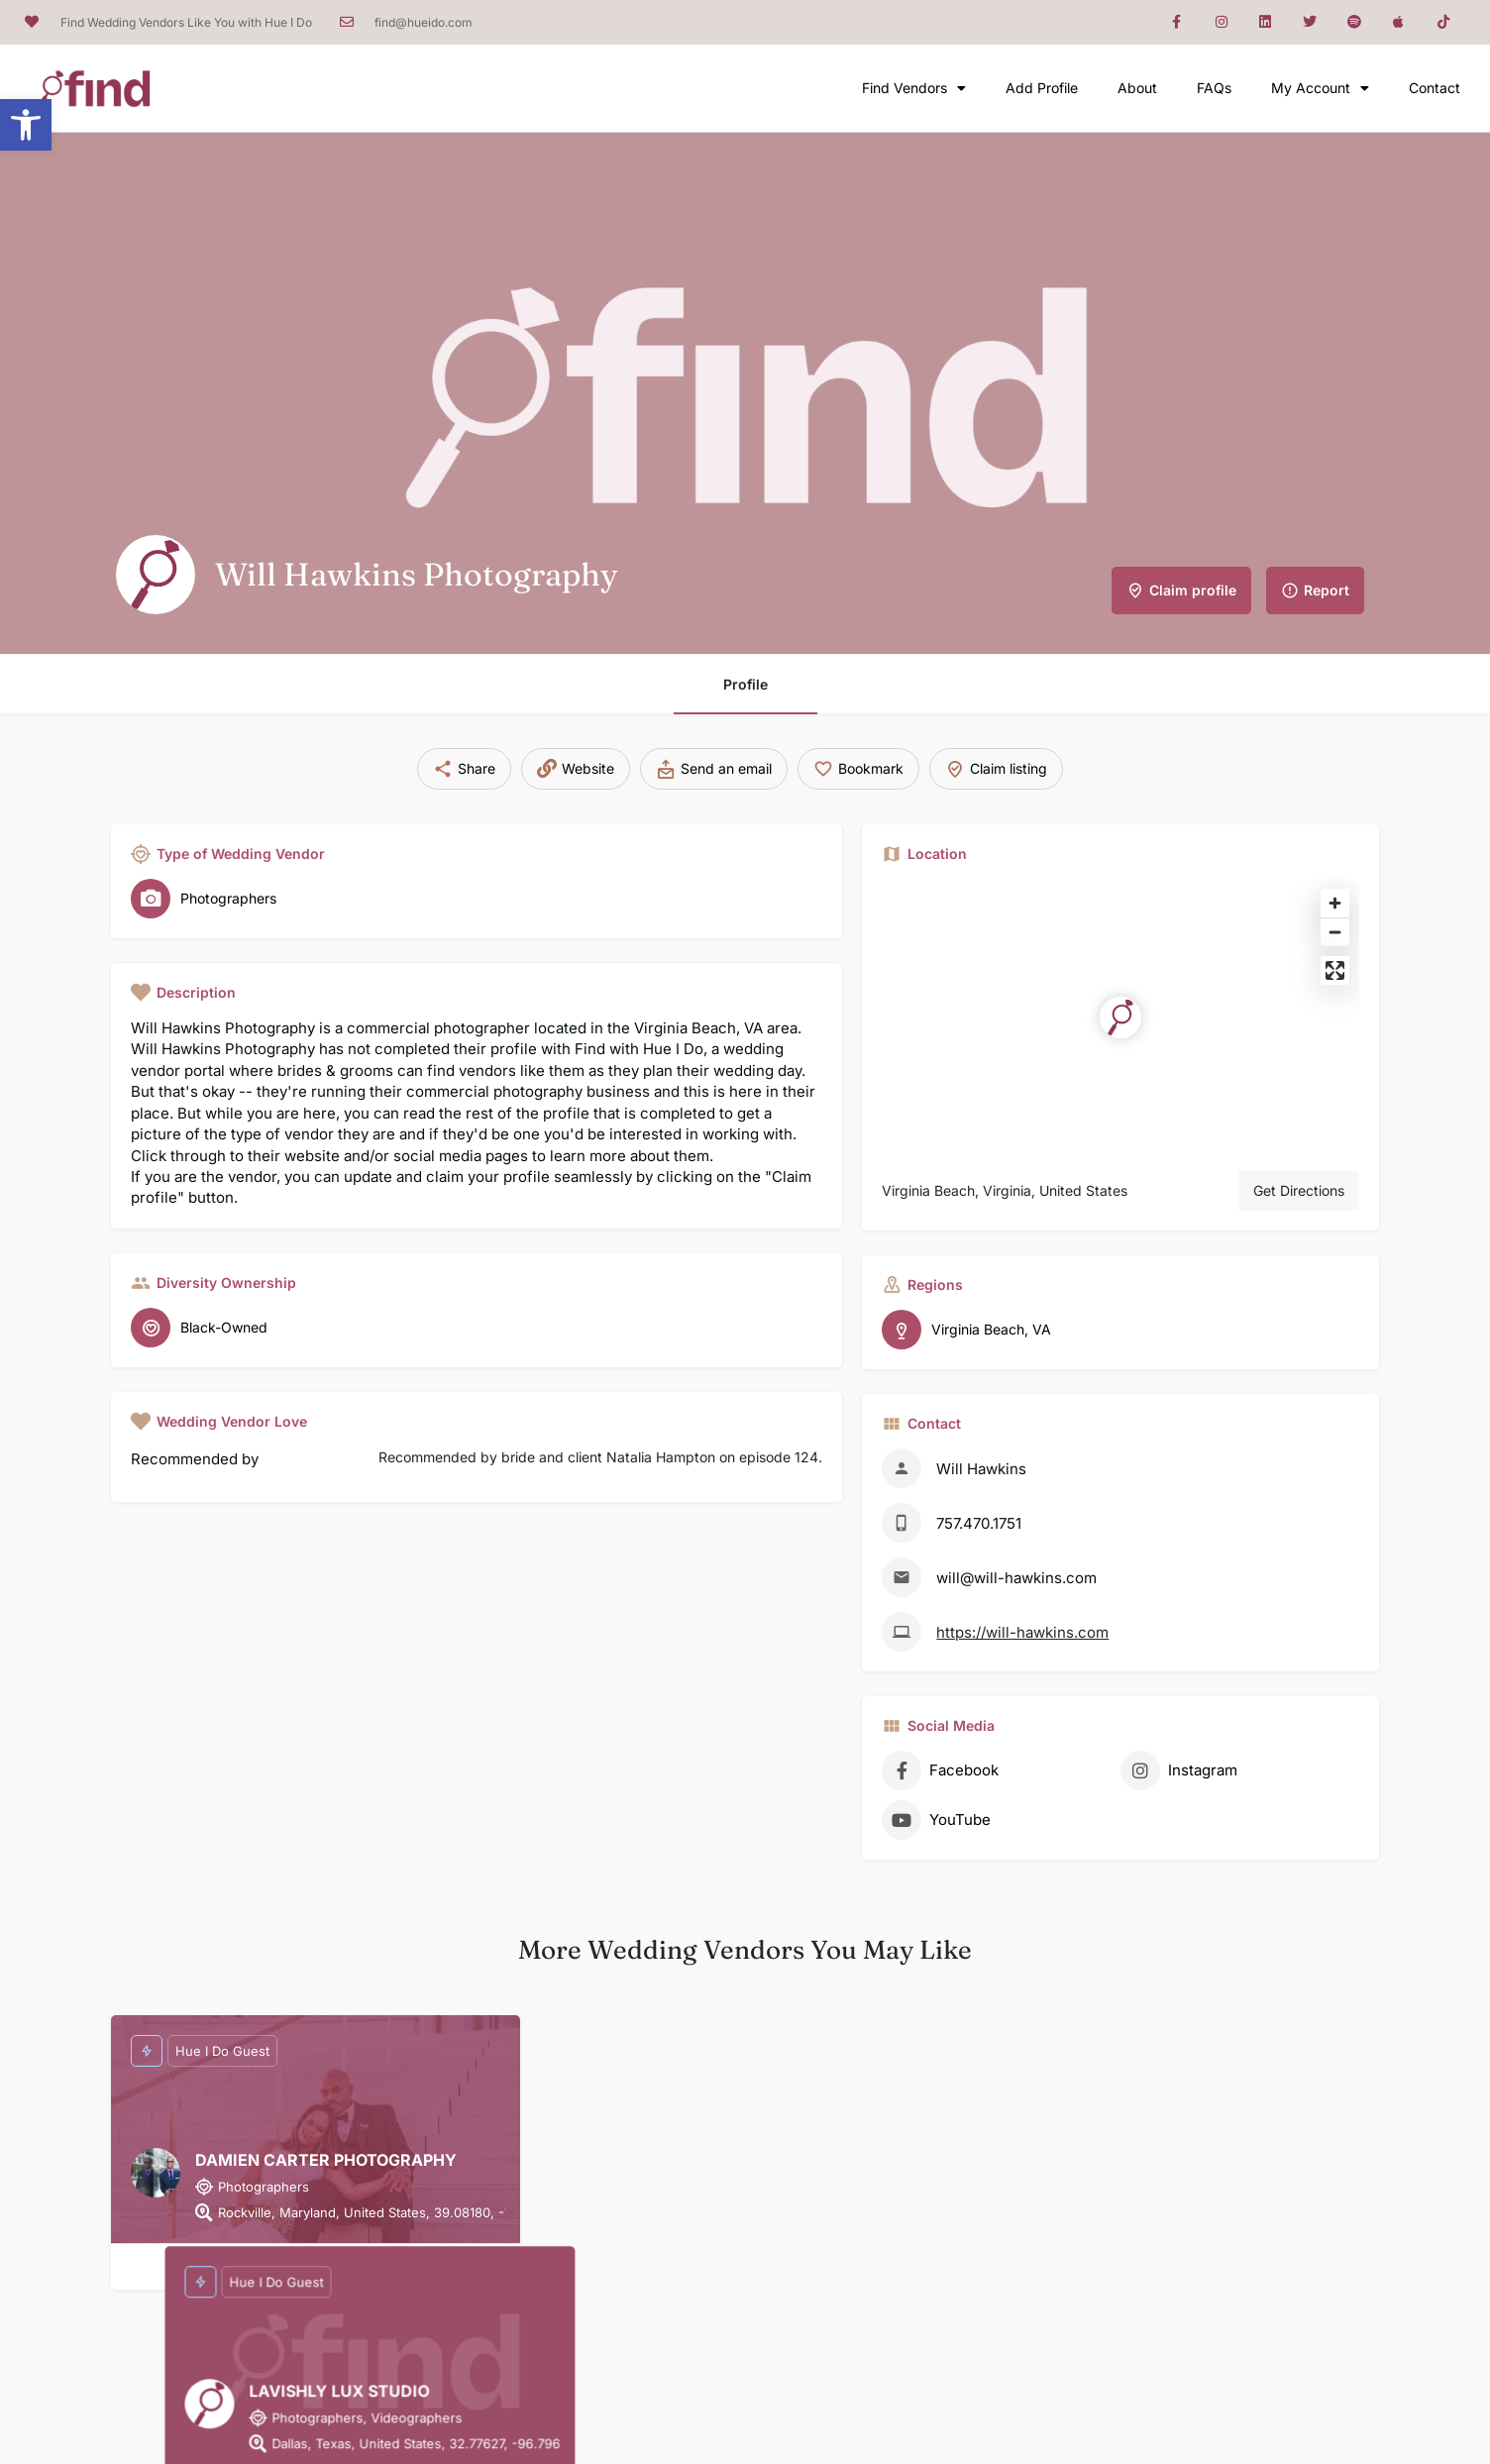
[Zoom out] (1335, 931)
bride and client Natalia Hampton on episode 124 (659, 1456)
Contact (1434, 87)
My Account (1320, 88)
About (1137, 87)
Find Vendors (914, 88)
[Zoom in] (1335, 903)
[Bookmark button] (316, 2267)
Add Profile (1042, 87)
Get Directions (1298, 1190)
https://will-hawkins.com (1022, 1632)
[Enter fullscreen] (1335, 970)
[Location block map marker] (1120, 1017)
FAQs (1214, 87)
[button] (26, 125)
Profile (745, 684)
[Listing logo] (155, 574)
